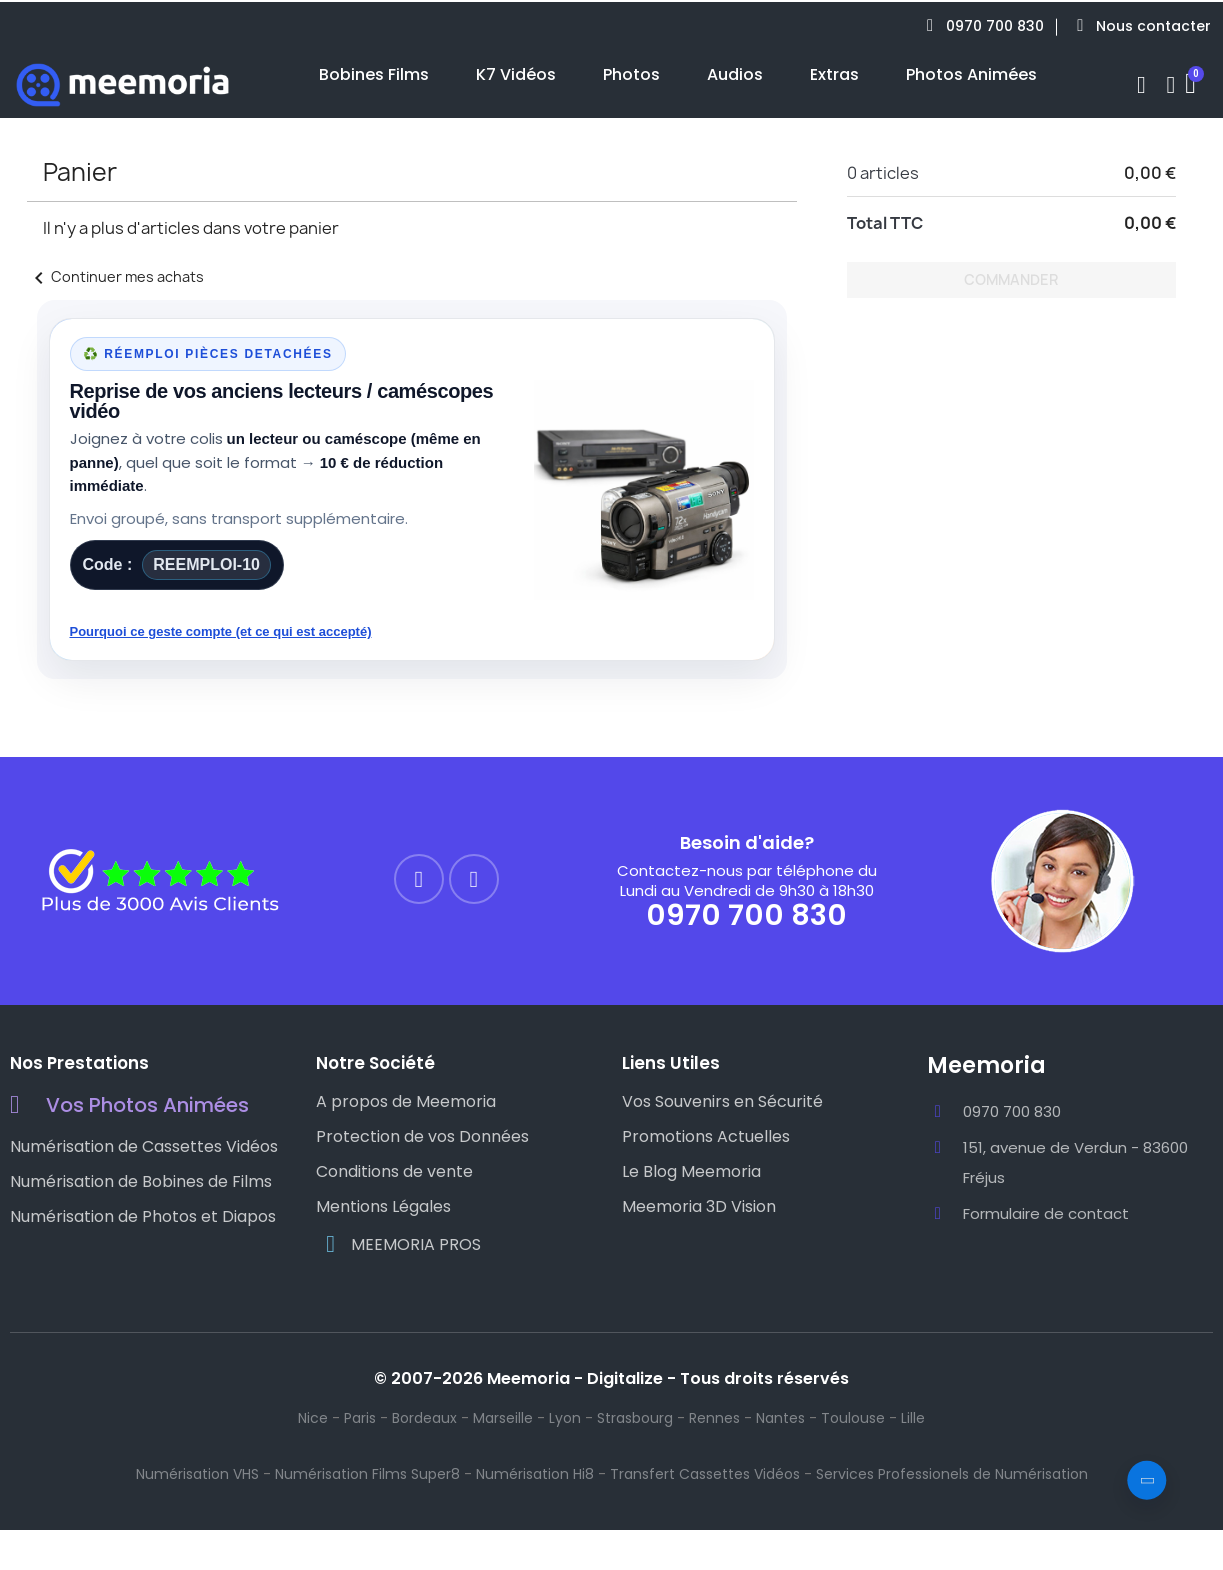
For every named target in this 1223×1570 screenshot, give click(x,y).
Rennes (714, 1418)
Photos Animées (971, 74)
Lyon (565, 1418)
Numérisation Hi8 (535, 1474)
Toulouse (853, 1418)
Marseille (503, 1418)
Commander (1011, 279)
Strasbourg (635, 1418)
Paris (360, 1418)
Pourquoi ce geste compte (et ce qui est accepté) (221, 631)
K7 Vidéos (516, 74)
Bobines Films (374, 74)
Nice (313, 1418)
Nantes (780, 1418)
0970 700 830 (746, 915)
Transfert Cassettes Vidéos (705, 1474)
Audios (735, 74)
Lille (913, 1418)
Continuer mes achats (115, 276)
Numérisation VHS (197, 1474)
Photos (631, 74)
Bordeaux (424, 1418)
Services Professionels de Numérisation (952, 1474)
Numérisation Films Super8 (367, 1474)
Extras (834, 74)
